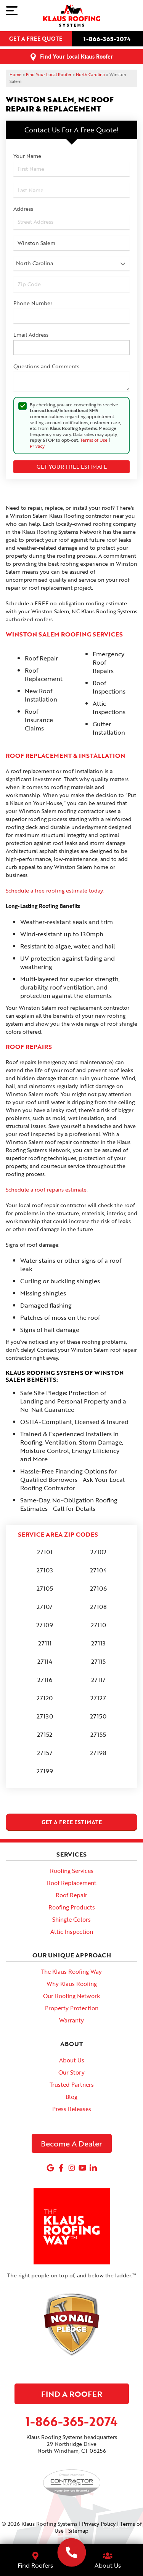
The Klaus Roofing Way (71, 1971)
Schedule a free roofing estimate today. (55, 890)
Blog (71, 2096)
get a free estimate (72, 1822)
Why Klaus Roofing (72, 1983)
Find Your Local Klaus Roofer (76, 56)
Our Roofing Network (71, 1996)
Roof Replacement (71, 1883)
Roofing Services (71, 1870)
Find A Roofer (71, 2393)
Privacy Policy (99, 2524)
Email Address (30, 335)
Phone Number (32, 303)
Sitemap (78, 2531)
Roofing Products (71, 1907)
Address (23, 209)
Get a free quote (35, 39)
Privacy (37, 445)
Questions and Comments (46, 366)
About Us (71, 2060)
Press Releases (71, 2109)
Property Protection (71, 2008)
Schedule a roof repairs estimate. (47, 1189)
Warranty (71, 2020)
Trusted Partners (72, 2084)
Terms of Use (94, 439)
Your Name (27, 156)
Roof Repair (71, 1895)
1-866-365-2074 (107, 38)
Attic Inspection (71, 1931)
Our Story (71, 2072)
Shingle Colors (71, 1919)
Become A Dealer (71, 2143)
